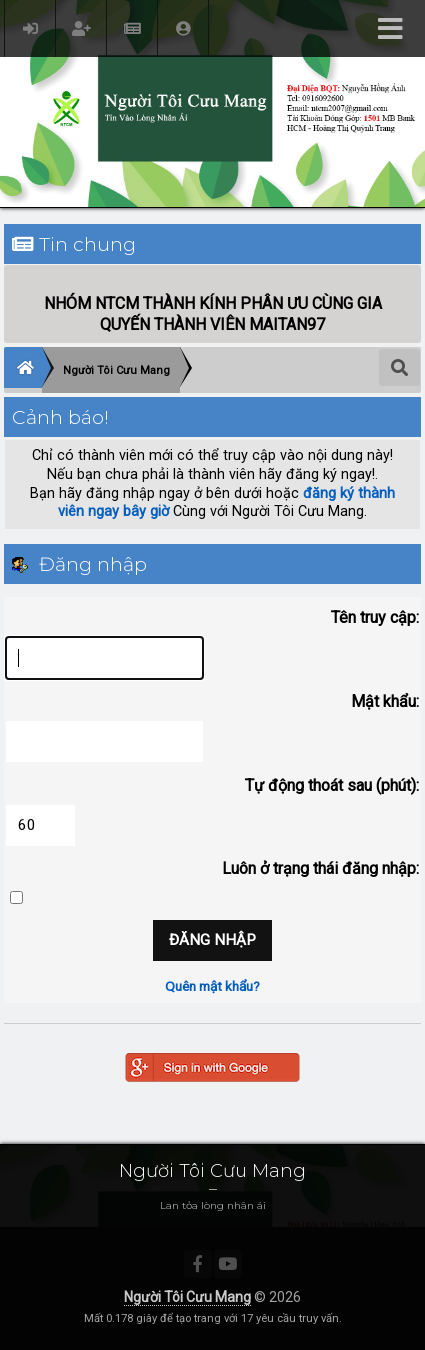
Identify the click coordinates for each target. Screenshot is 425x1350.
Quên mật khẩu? (212, 986)
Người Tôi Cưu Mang (187, 1297)
